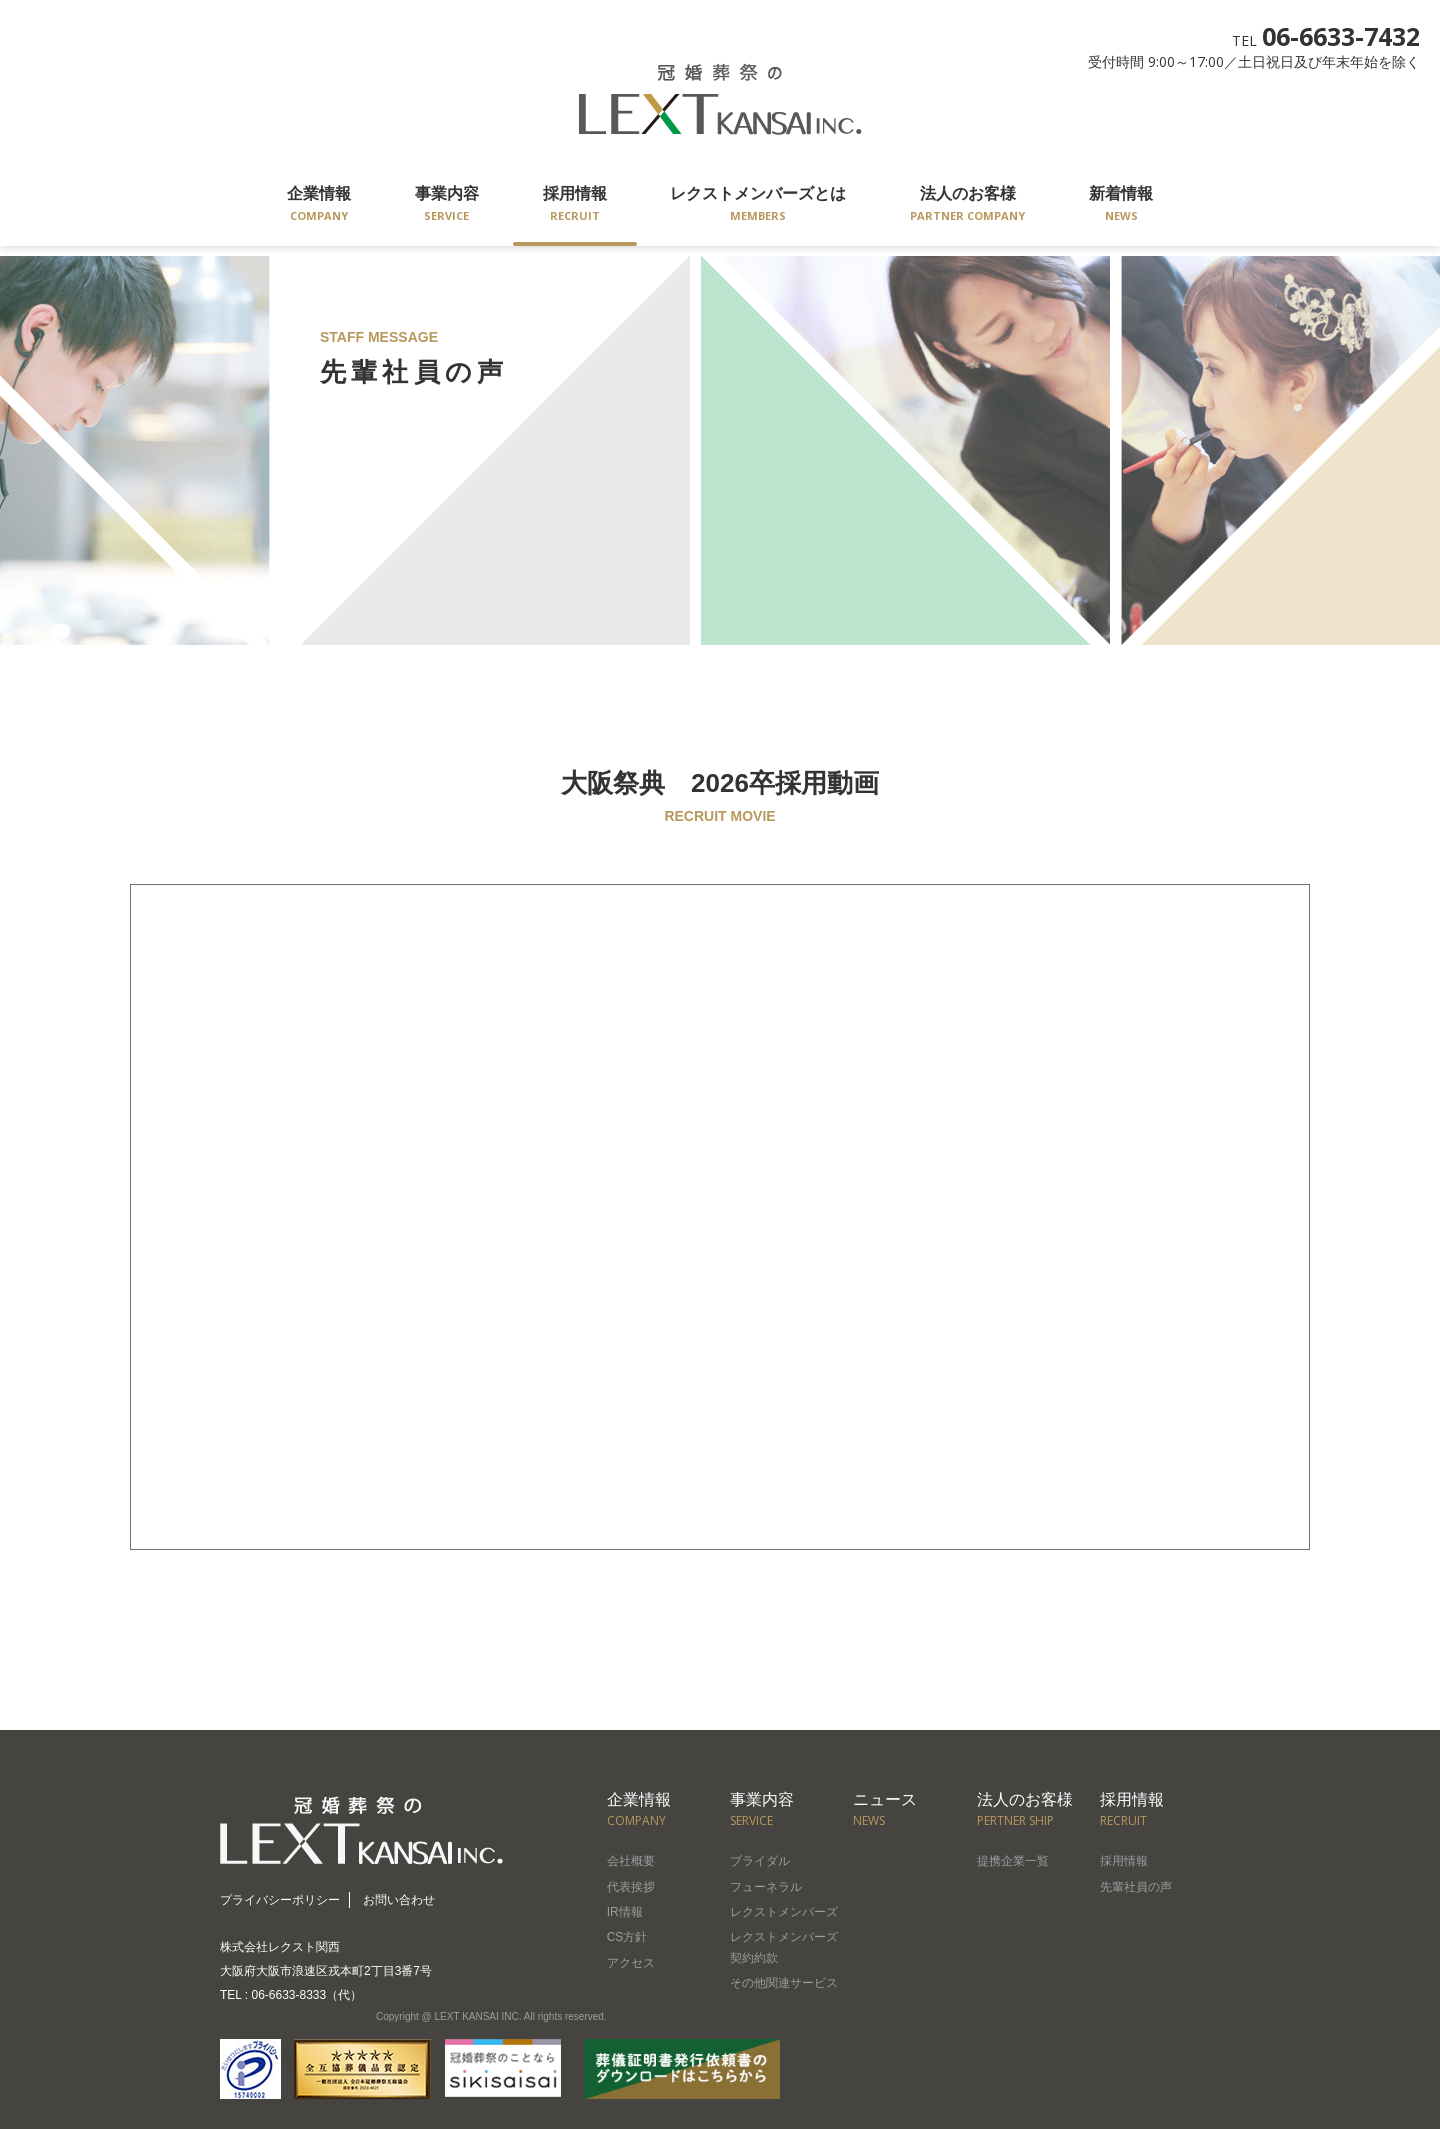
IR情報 (625, 1912)
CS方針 (627, 1937)
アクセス (631, 1963)
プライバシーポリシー (280, 1900)
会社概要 (631, 1861)
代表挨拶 (631, 1887)
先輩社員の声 (1136, 1887)
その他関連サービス (784, 1983)
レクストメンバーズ (784, 1912)
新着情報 (1121, 205)
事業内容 (447, 205)
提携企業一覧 (1013, 1861)
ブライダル (760, 1861)
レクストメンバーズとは (758, 205)
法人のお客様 (967, 205)
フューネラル (766, 1887)
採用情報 (575, 205)
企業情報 (319, 205)
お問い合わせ (399, 1900)
